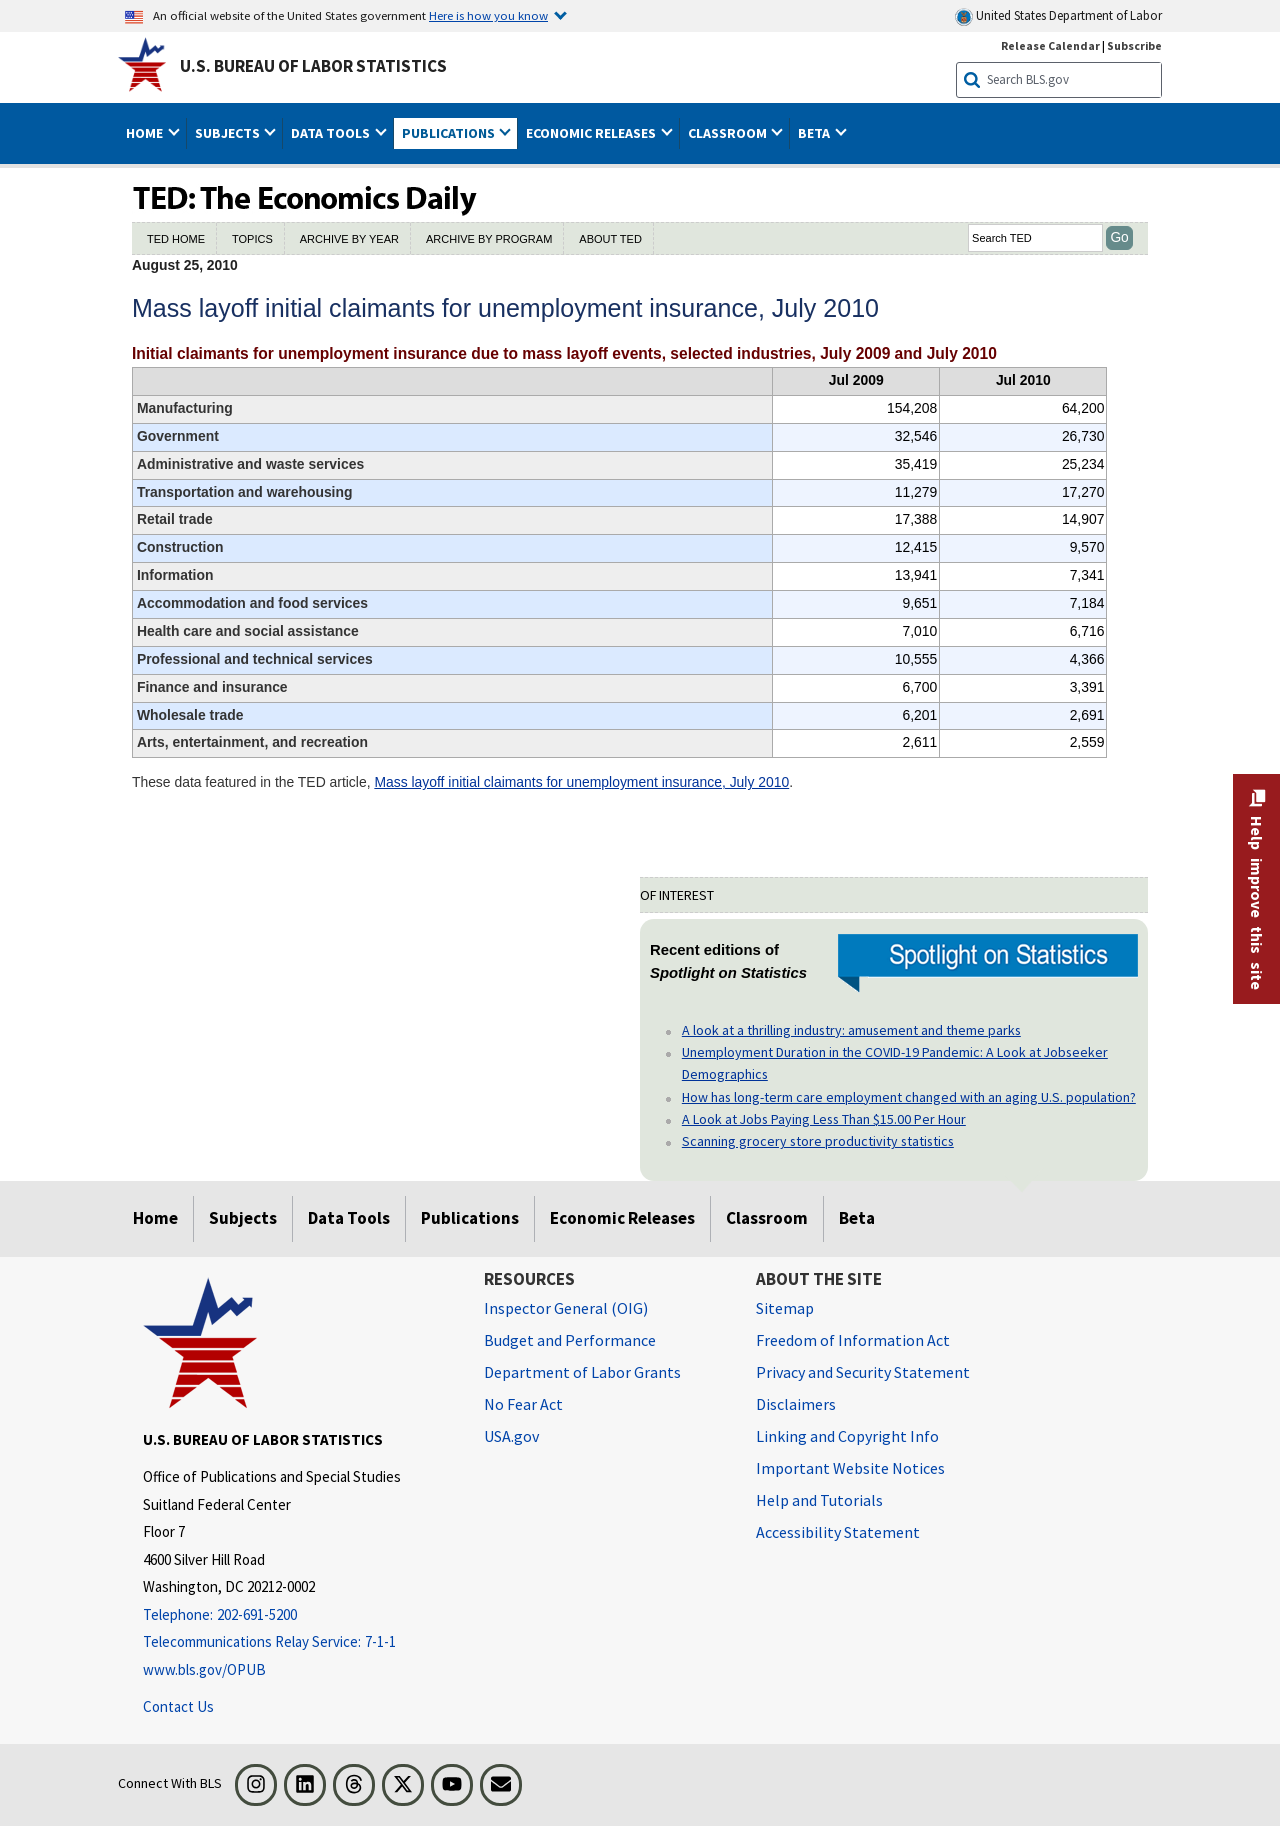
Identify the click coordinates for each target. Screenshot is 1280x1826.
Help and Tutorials (819, 1500)
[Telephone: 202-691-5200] (298, 1615)
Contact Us (178, 1706)
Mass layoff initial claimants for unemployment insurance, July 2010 (581, 782)
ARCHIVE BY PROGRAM (489, 239)
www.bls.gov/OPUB (204, 1669)
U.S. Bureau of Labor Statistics (313, 66)
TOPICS (252, 239)
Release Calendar (1050, 45)
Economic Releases (622, 1218)
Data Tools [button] (332, 133)
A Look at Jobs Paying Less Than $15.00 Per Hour (824, 1119)
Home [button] (146, 133)
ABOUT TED (610, 239)
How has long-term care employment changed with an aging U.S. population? (909, 1097)
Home (155, 1218)
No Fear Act (523, 1404)
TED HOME (176, 239)
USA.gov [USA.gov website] (511, 1436)
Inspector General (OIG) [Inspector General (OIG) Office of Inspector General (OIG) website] (566, 1308)
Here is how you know (488, 15)
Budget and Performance (570, 1340)
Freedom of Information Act (853, 1340)
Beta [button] (815, 133)
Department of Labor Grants (582, 1372)
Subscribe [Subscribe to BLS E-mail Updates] (1134, 45)
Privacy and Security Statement (863, 1372)
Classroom (767, 1218)
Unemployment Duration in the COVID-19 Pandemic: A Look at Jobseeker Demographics (895, 1063)
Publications (470, 1218)
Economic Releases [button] (592, 133)
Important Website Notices (850, 1468)
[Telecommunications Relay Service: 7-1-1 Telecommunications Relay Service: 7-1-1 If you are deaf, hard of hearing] (298, 1642)
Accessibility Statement (838, 1532)
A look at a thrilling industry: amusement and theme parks (851, 1030)
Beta (857, 1218)
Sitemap (785, 1308)
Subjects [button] (229, 133)
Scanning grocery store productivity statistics (818, 1141)
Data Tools (349, 1218)
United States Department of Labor (1058, 16)
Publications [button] (450, 133)
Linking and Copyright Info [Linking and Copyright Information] (847, 1436)
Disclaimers (796, 1404)
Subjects (243, 1218)
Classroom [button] (729, 133)
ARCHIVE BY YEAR (349, 239)
